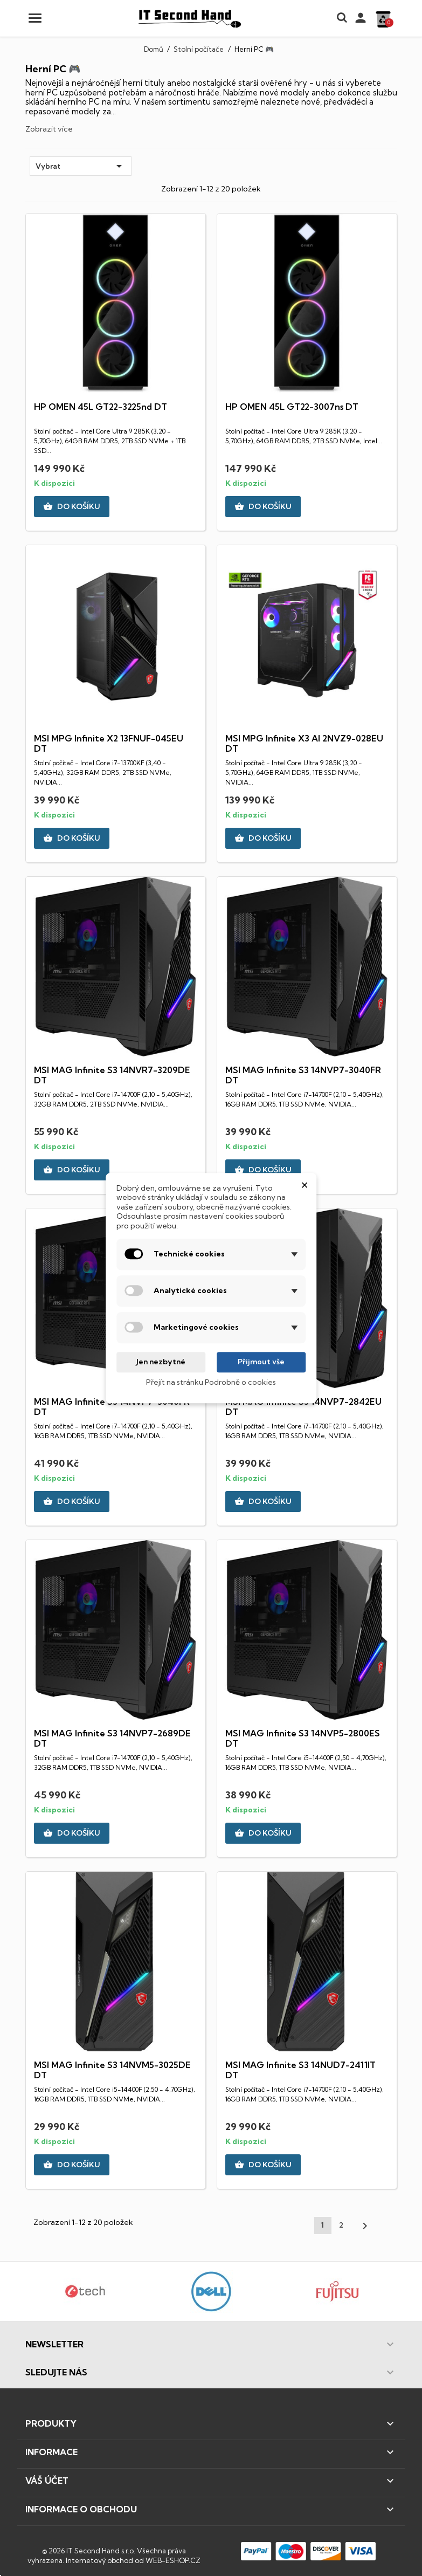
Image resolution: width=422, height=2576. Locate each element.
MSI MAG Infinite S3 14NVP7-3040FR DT (303, 1075)
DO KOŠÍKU (71, 507)
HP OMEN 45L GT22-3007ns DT (291, 406)
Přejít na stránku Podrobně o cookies (211, 1382)
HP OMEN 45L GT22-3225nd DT (100, 406)
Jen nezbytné (160, 1361)
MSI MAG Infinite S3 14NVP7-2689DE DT (112, 1738)
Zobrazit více (49, 129)
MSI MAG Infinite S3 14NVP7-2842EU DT (303, 1407)
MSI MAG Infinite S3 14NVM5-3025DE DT (112, 2070)
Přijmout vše (261, 1361)
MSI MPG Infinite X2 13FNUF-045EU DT (108, 743)
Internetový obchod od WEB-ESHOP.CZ (133, 2560)
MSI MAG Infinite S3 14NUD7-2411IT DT (300, 2070)
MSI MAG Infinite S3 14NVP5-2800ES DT (302, 1738)
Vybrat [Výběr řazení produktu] (81, 166)
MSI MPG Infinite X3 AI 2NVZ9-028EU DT (304, 743)
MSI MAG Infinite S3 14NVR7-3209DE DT (112, 1075)
